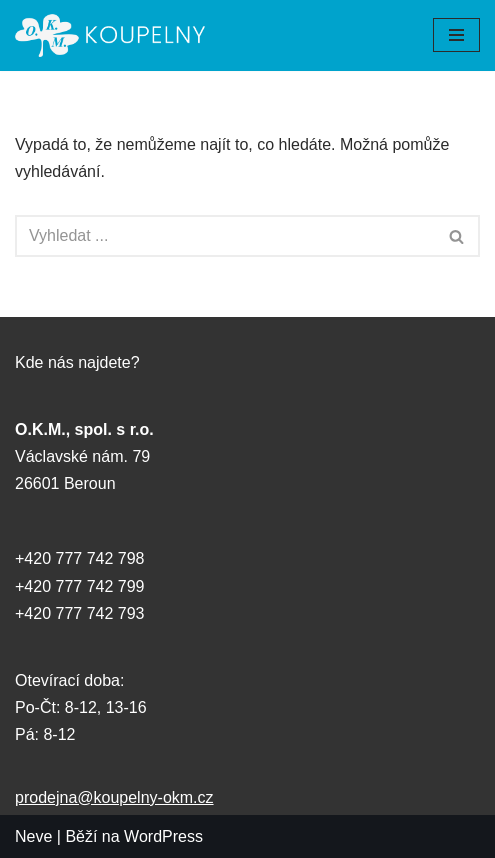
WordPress (163, 836)
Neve (33, 836)
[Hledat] (225, 236)
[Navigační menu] (456, 35)
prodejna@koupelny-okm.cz (114, 797)
